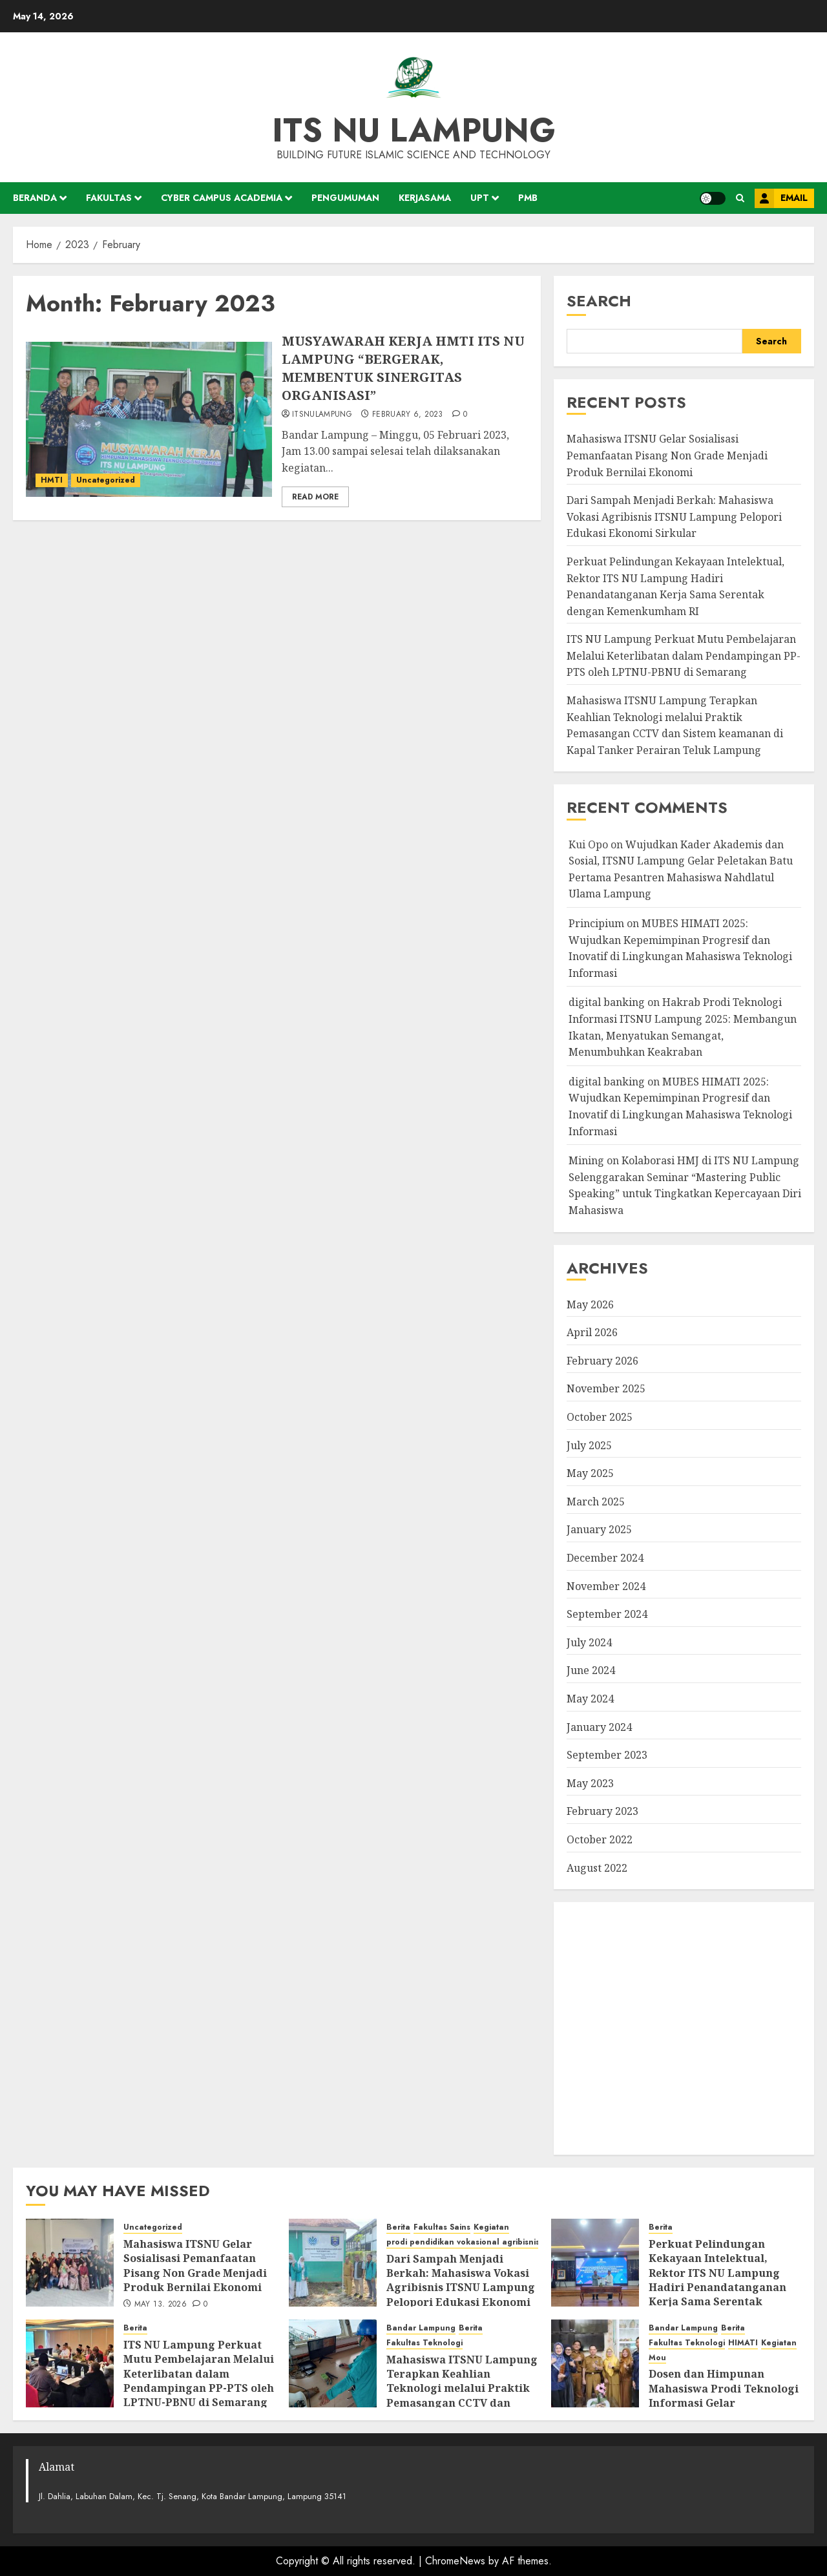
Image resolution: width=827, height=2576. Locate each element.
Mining (586, 1160)
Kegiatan (491, 2227)
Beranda (35, 197)
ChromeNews (455, 2560)
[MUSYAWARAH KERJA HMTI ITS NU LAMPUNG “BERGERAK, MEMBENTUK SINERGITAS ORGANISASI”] (149, 419)
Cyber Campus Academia (221, 197)
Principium (596, 923)
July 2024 (589, 1642)
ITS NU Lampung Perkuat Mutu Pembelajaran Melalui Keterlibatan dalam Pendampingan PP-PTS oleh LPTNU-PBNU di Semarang (684, 655)
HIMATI (743, 2343)
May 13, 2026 (160, 2304)
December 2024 (605, 1558)
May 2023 (590, 1783)
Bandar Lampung (420, 2328)
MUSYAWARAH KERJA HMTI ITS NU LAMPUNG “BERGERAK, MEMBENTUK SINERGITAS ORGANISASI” (403, 368)
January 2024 (599, 1727)
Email (781, 198)
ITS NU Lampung (414, 130)
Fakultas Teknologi (424, 2343)
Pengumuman (345, 197)
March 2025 (596, 1501)
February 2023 (602, 1811)
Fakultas (109, 197)
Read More (315, 497)
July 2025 (589, 1445)
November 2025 (606, 1388)
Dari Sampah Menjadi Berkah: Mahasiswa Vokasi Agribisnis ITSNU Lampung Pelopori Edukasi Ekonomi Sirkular (674, 516)
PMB (528, 197)
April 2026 (592, 1332)
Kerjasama (425, 197)
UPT (479, 197)
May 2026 (590, 1304)
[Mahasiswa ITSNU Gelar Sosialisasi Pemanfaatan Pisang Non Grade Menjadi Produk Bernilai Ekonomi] (70, 2263)
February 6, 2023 (407, 415)
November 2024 (606, 1586)
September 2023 (607, 1755)
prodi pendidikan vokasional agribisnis (462, 2242)
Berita (398, 2227)
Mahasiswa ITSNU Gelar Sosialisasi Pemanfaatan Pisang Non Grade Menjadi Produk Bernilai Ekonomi (667, 455)
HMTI (52, 480)
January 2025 (599, 1529)
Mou (657, 2357)
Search (599, 300)
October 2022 (600, 1839)
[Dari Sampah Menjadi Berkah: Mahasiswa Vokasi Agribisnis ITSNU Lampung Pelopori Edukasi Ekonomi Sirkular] (333, 2263)
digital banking (607, 1002)
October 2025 (600, 1417)
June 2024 (591, 1670)
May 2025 (590, 1473)
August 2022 (597, 1868)
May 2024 (590, 1698)
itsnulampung (322, 415)
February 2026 (602, 1361)
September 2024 (607, 1614)
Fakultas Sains (442, 2227)
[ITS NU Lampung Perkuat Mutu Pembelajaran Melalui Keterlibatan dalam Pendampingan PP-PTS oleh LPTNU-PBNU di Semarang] (70, 2363)
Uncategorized (105, 480)
